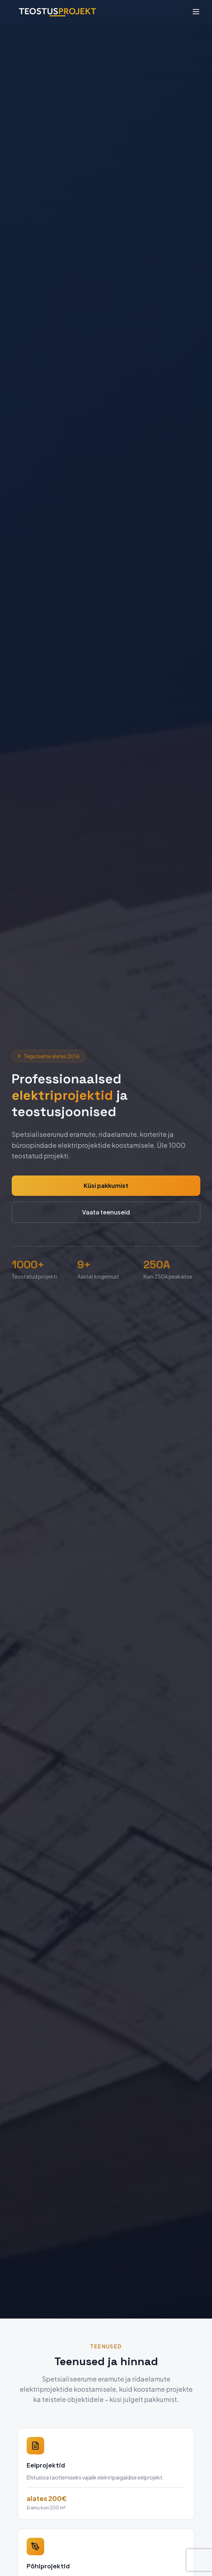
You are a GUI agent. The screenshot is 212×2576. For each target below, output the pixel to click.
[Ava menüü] (196, 11)
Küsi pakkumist (106, 1185)
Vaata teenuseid (106, 1212)
